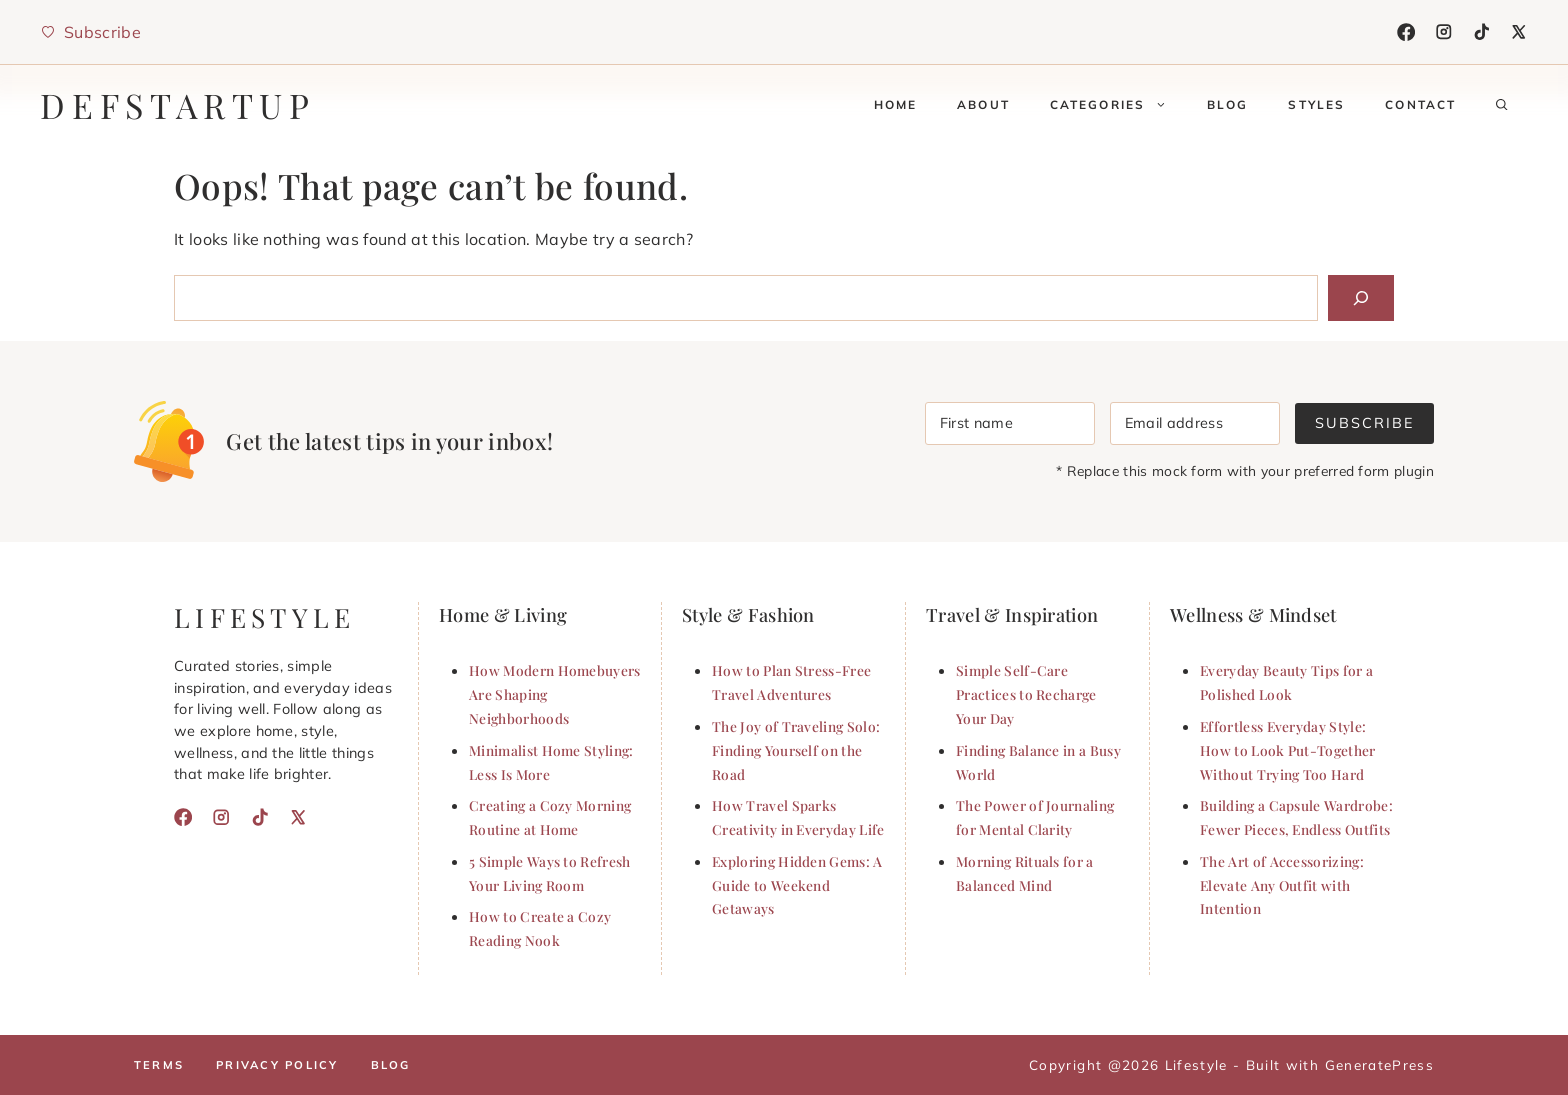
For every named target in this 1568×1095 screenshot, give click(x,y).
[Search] (1361, 298)
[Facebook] (1406, 32)
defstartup (178, 105)
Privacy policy (277, 1065)
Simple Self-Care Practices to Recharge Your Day (1026, 694)
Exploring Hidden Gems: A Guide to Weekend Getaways (797, 885)
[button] (1502, 105)
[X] (1519, 32)
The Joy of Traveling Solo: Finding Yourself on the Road (796, 750)
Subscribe (1364, 423)
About (983, 104)
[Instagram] (1444, 32)
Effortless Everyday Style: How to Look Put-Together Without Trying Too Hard (1288, 750)
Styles (1316, 104)
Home (896, 104)
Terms (159, 1065)
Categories (1118, 105)
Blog (1228, 104)
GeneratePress (1379, 1064)
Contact (1420, 104)
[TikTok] (1482, 32)
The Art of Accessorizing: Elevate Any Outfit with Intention (1282, 885)
